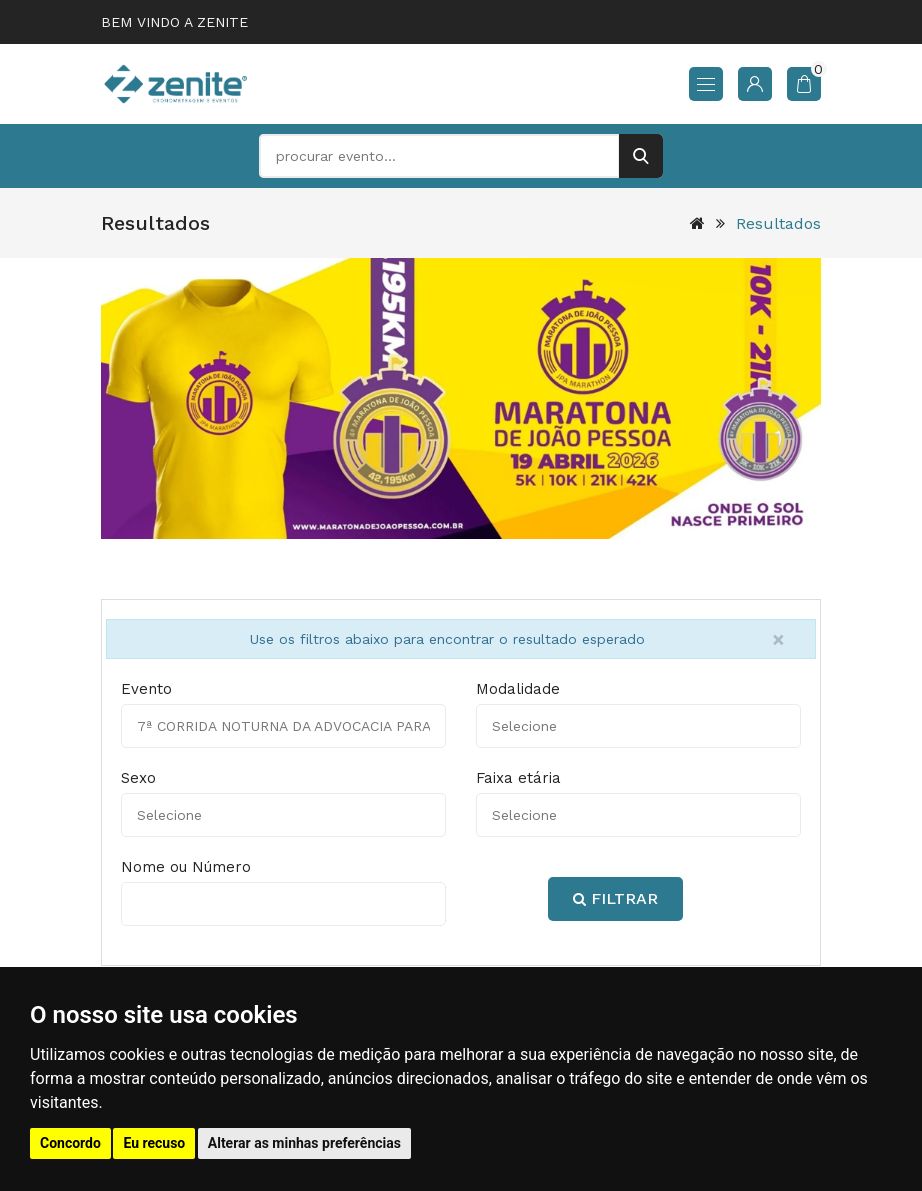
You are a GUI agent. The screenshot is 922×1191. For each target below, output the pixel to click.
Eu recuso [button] (154, 1143)
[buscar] (641, 156)
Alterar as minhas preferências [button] (304, 1143)
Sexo (138, 778)
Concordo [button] (70, 1143)
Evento (146, 689)
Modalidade (518, 689)
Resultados (778, 223)
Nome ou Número (186, 867)
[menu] (706, 84)
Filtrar (615, 898)
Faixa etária (518, 778)
